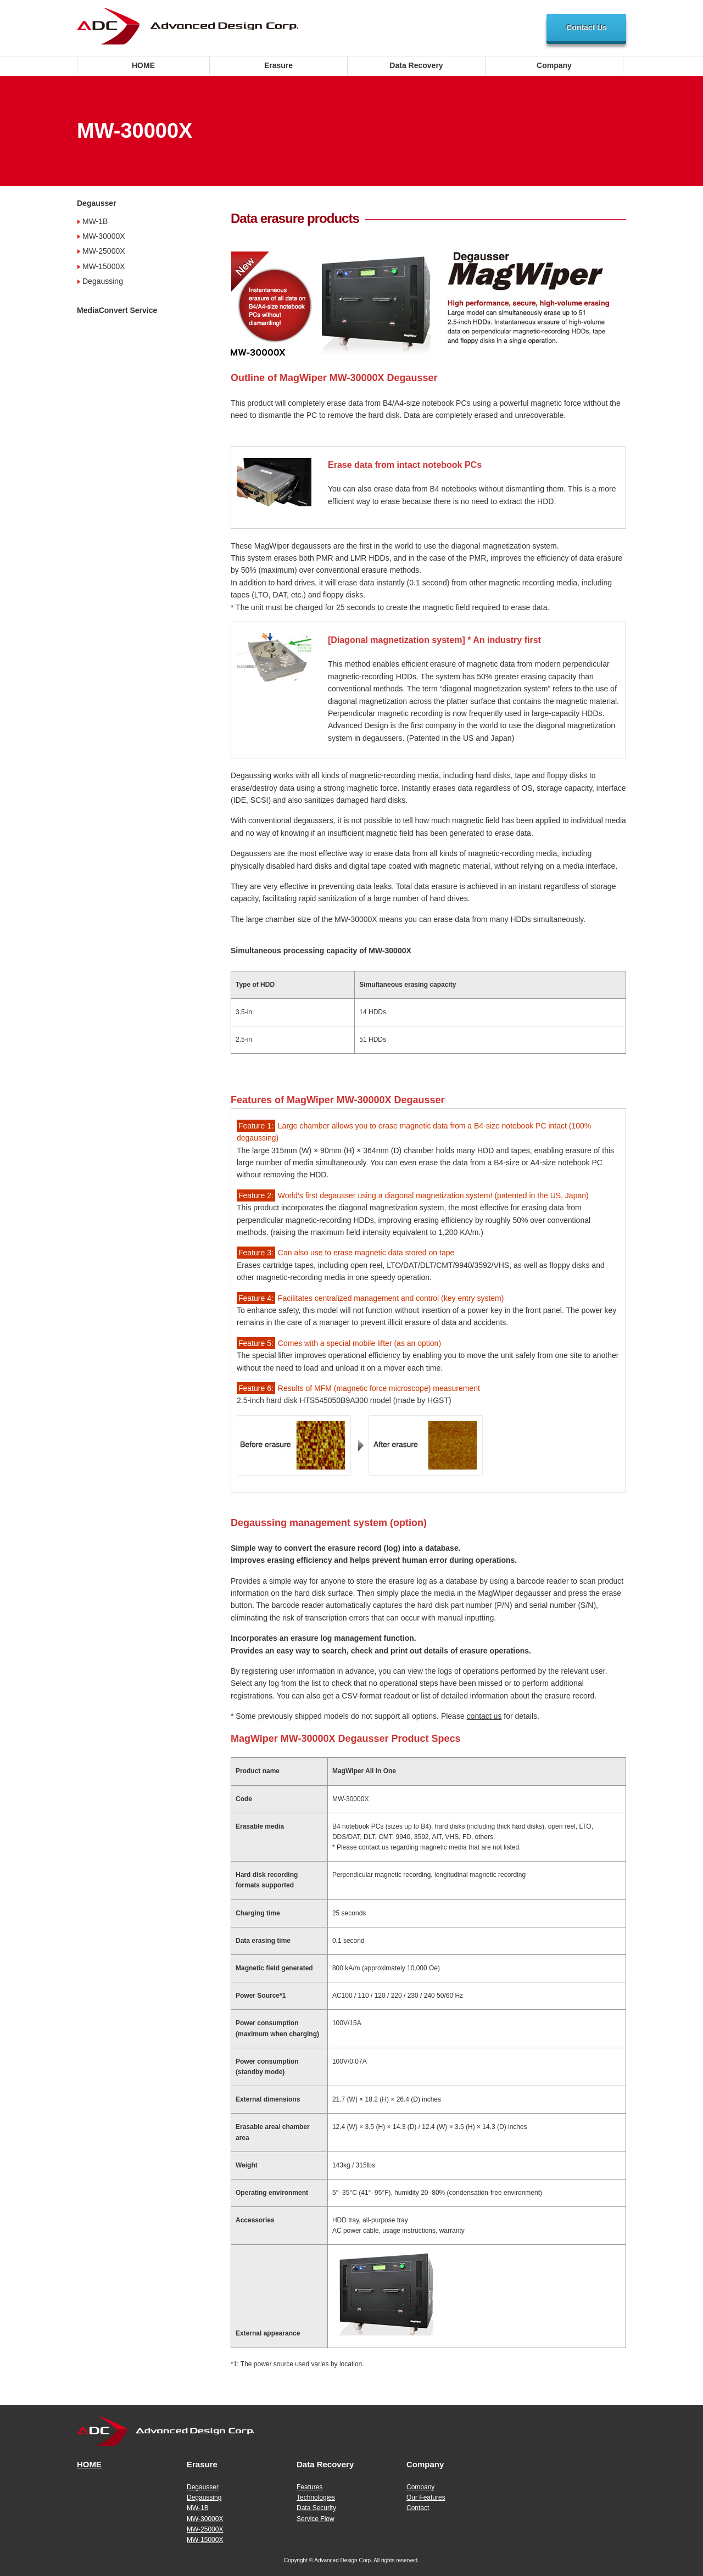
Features (309, 2487)
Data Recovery (416, 65)
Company (554, 65)
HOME (143, 65)
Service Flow (315, 2519)
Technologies (316, 2497)
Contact (417, 2508)
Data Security (316, 2508)
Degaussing (102, 281)
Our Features (425, 2497)
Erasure (278, 65)
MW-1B (95, 221)
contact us (484, 1716)
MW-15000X (103, 266)
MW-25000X (103, 251)
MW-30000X (103, 236)
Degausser (96, 203)
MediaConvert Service (117, 310)
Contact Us (586, 27)
